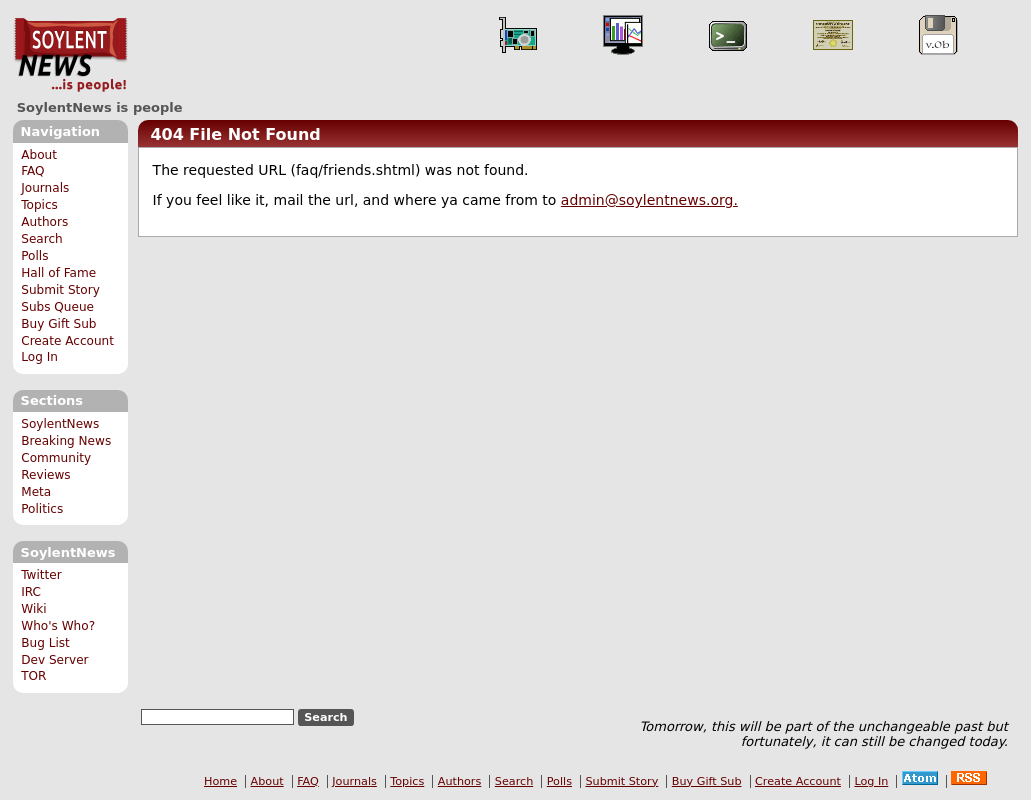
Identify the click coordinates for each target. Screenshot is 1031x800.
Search (42, 239)
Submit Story (60, 290)
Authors (44, 222)
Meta (36, 492)
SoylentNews (70, 55)
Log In (39, 357)
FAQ (32, 171)
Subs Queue (57, 307)
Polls (34, 256)
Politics (42, 509)
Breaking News (66, 441)
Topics (39, 205)
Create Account (67, 341)
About (39, 155)
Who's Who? (58, 626)
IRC (31, 592)
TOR (33, 676)
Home (220, 781)
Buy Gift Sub (58, 324)
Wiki (33, 609)
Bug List (45, 643)
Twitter (41, 575)
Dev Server (54, 660)
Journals (45, 188)
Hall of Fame (58, 273)
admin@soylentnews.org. (649, 200)
